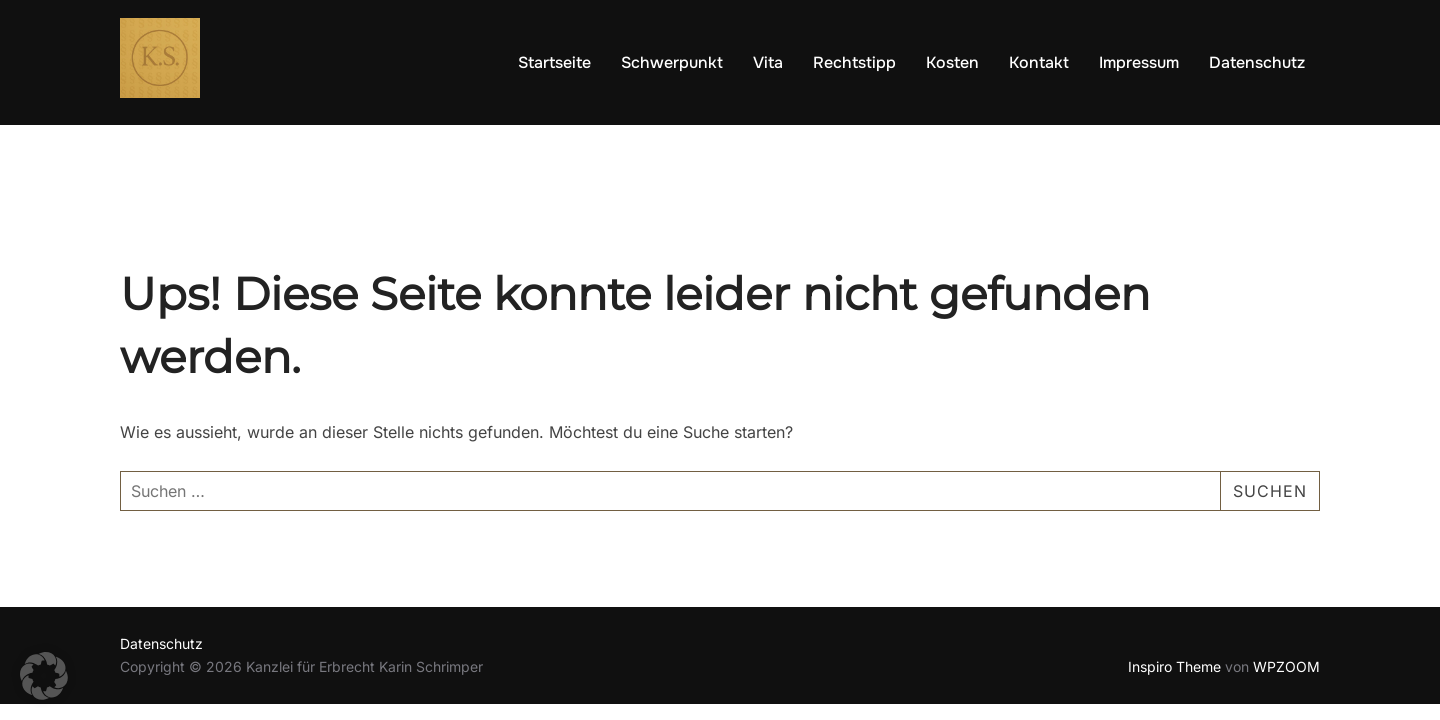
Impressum (1139, 62)
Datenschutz (1257, 62)
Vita (768, 62)
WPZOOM (1286, 666)
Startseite (554, 62)
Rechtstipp (854, 62)
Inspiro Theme (1174, 666)
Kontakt (1039, 62)
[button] (44, 676)
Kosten (952, 62)
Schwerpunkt (672, 62)
